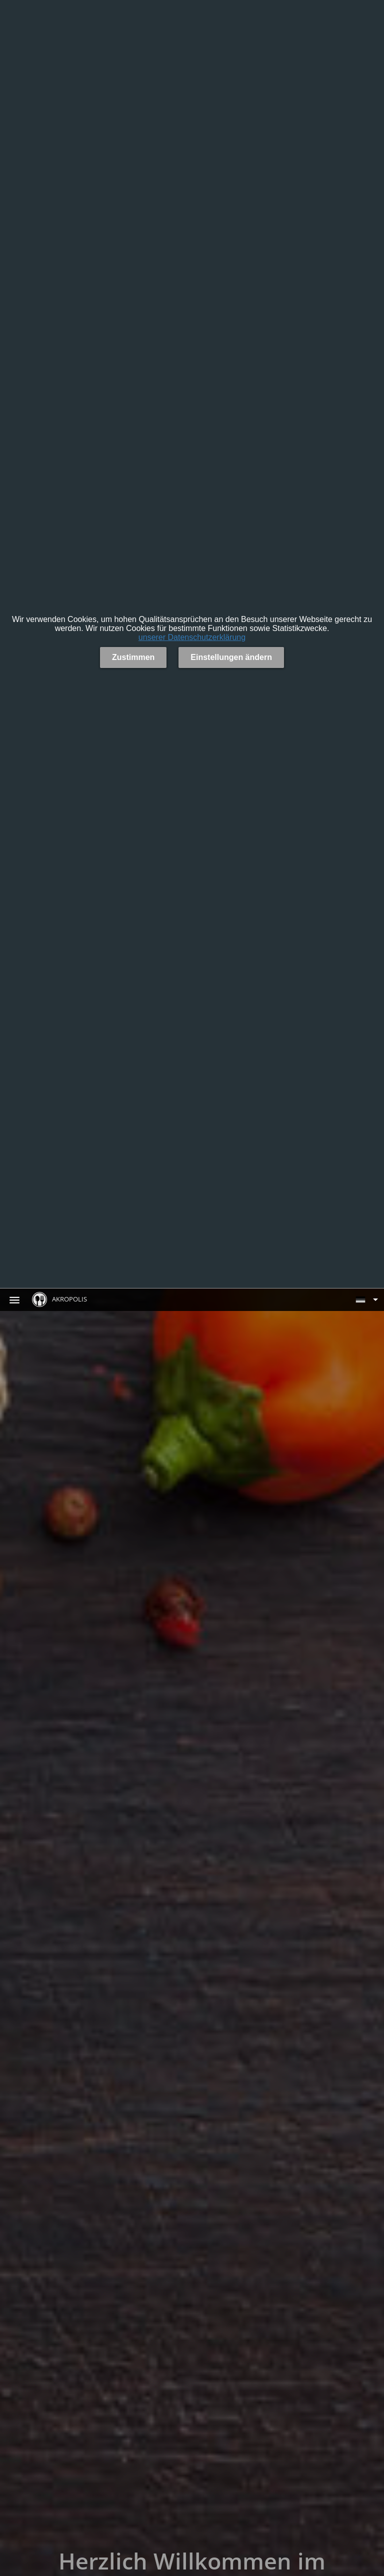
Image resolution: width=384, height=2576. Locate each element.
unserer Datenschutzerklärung (192, 637)
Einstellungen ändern (231, 657)
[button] (366, 1299)
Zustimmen (133, 657)
